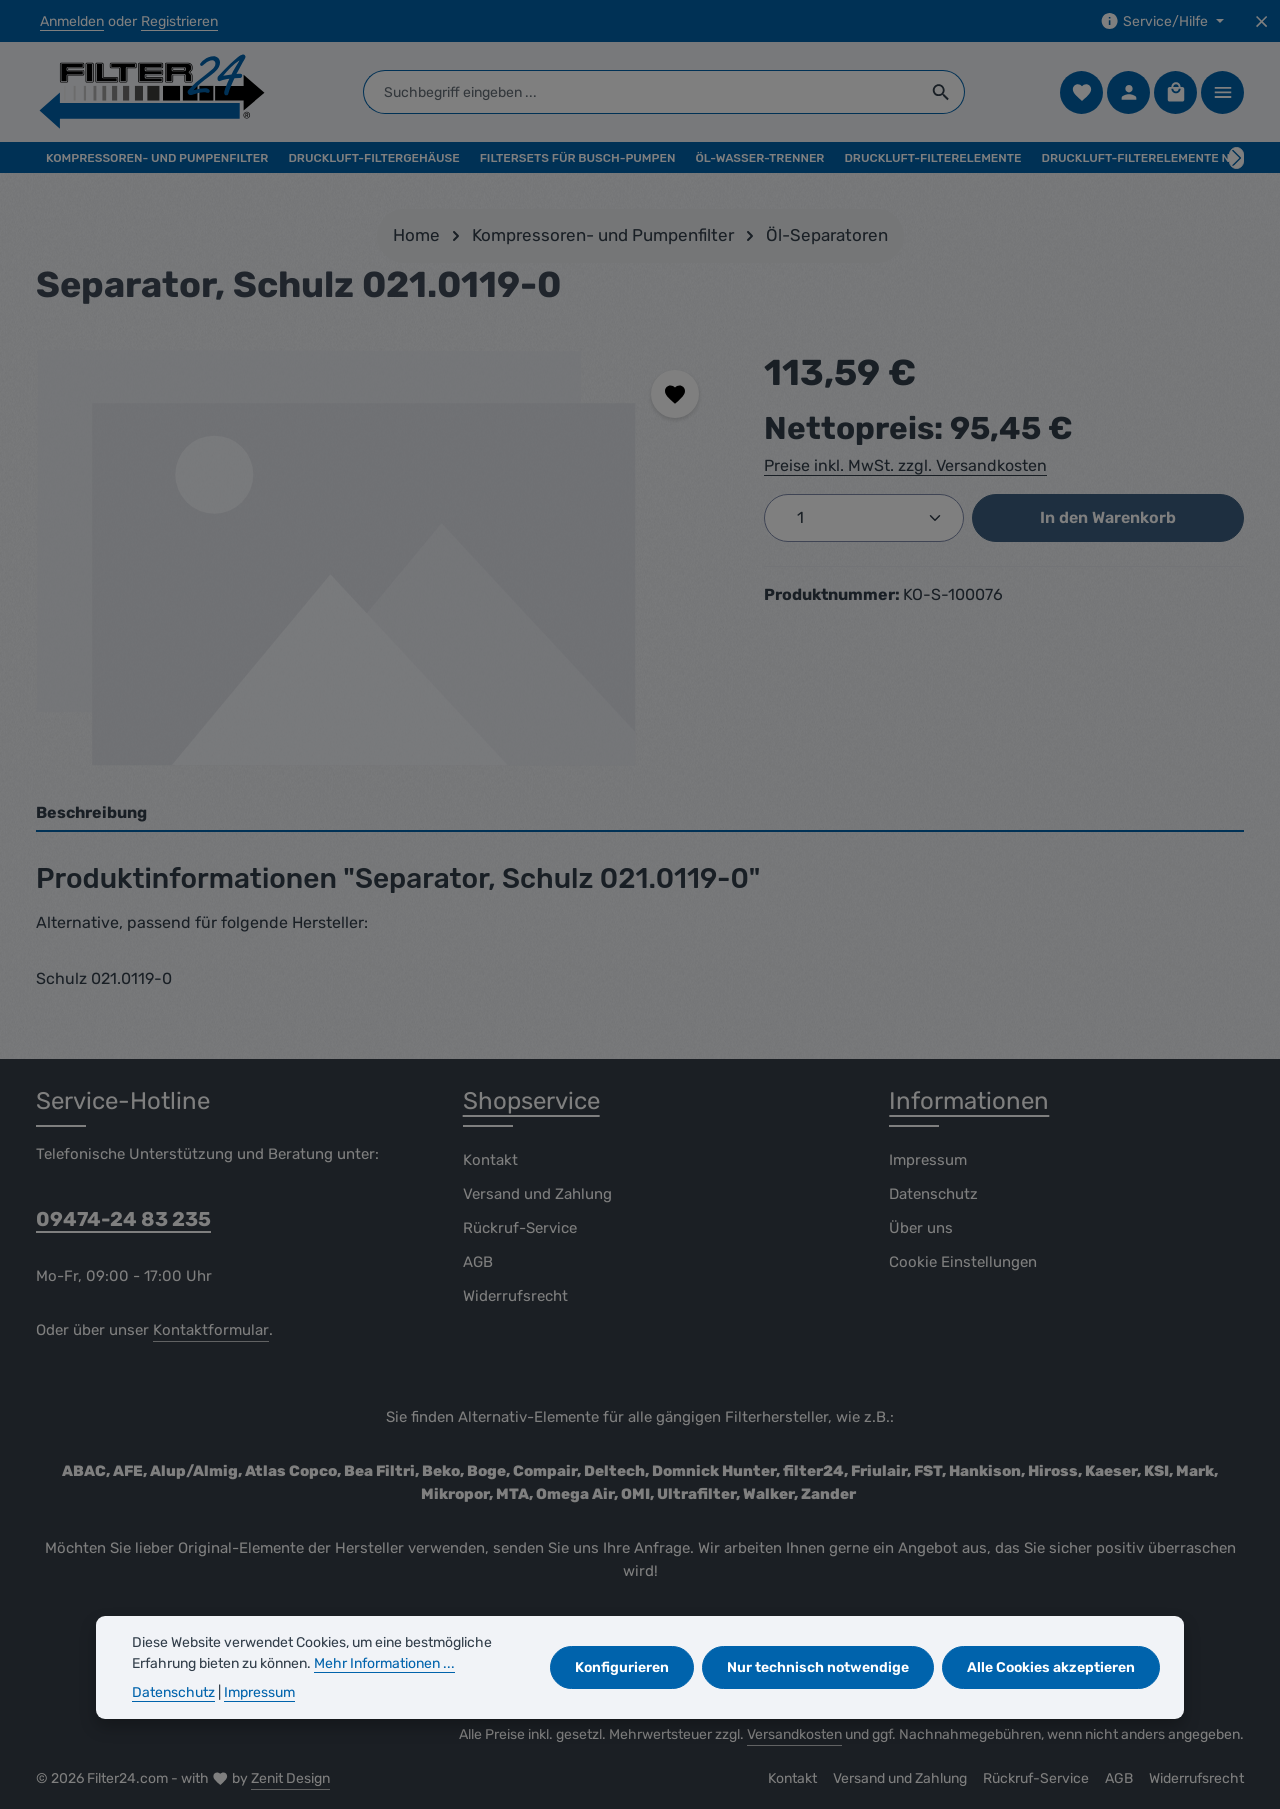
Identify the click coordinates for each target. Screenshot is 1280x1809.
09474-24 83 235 (123, 1219)
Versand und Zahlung (537, 1194)
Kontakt (490, 1160)
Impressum (928, 1160)
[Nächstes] (1236, 158)
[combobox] (641, 92)
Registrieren (179, 21)
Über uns (921, 1228)
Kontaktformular (211, 1330)
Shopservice (531, 1101)
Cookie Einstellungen (963, 1262)
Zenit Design (290, 1778)
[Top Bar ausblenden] (1261, 21)
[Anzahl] (864, 518)
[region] (380, 561)
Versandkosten (794, 1734)
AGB (478, 1262)
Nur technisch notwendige (818, 1667)
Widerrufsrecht (515, 1296)
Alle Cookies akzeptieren (1051, 1667)
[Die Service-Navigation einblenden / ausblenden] (1162, 21)
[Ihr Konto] (1128, 92)
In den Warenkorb (1108, 517)
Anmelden (72, 21)
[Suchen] (941, 92)
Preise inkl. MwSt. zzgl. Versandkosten (905, 465)
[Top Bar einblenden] (1222, 92)
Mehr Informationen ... (384, 1663)
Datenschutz (933, 1194)
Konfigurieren (622, 1667)
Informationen (969, 1101)
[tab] (640, 814)
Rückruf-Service (520, 1228)
